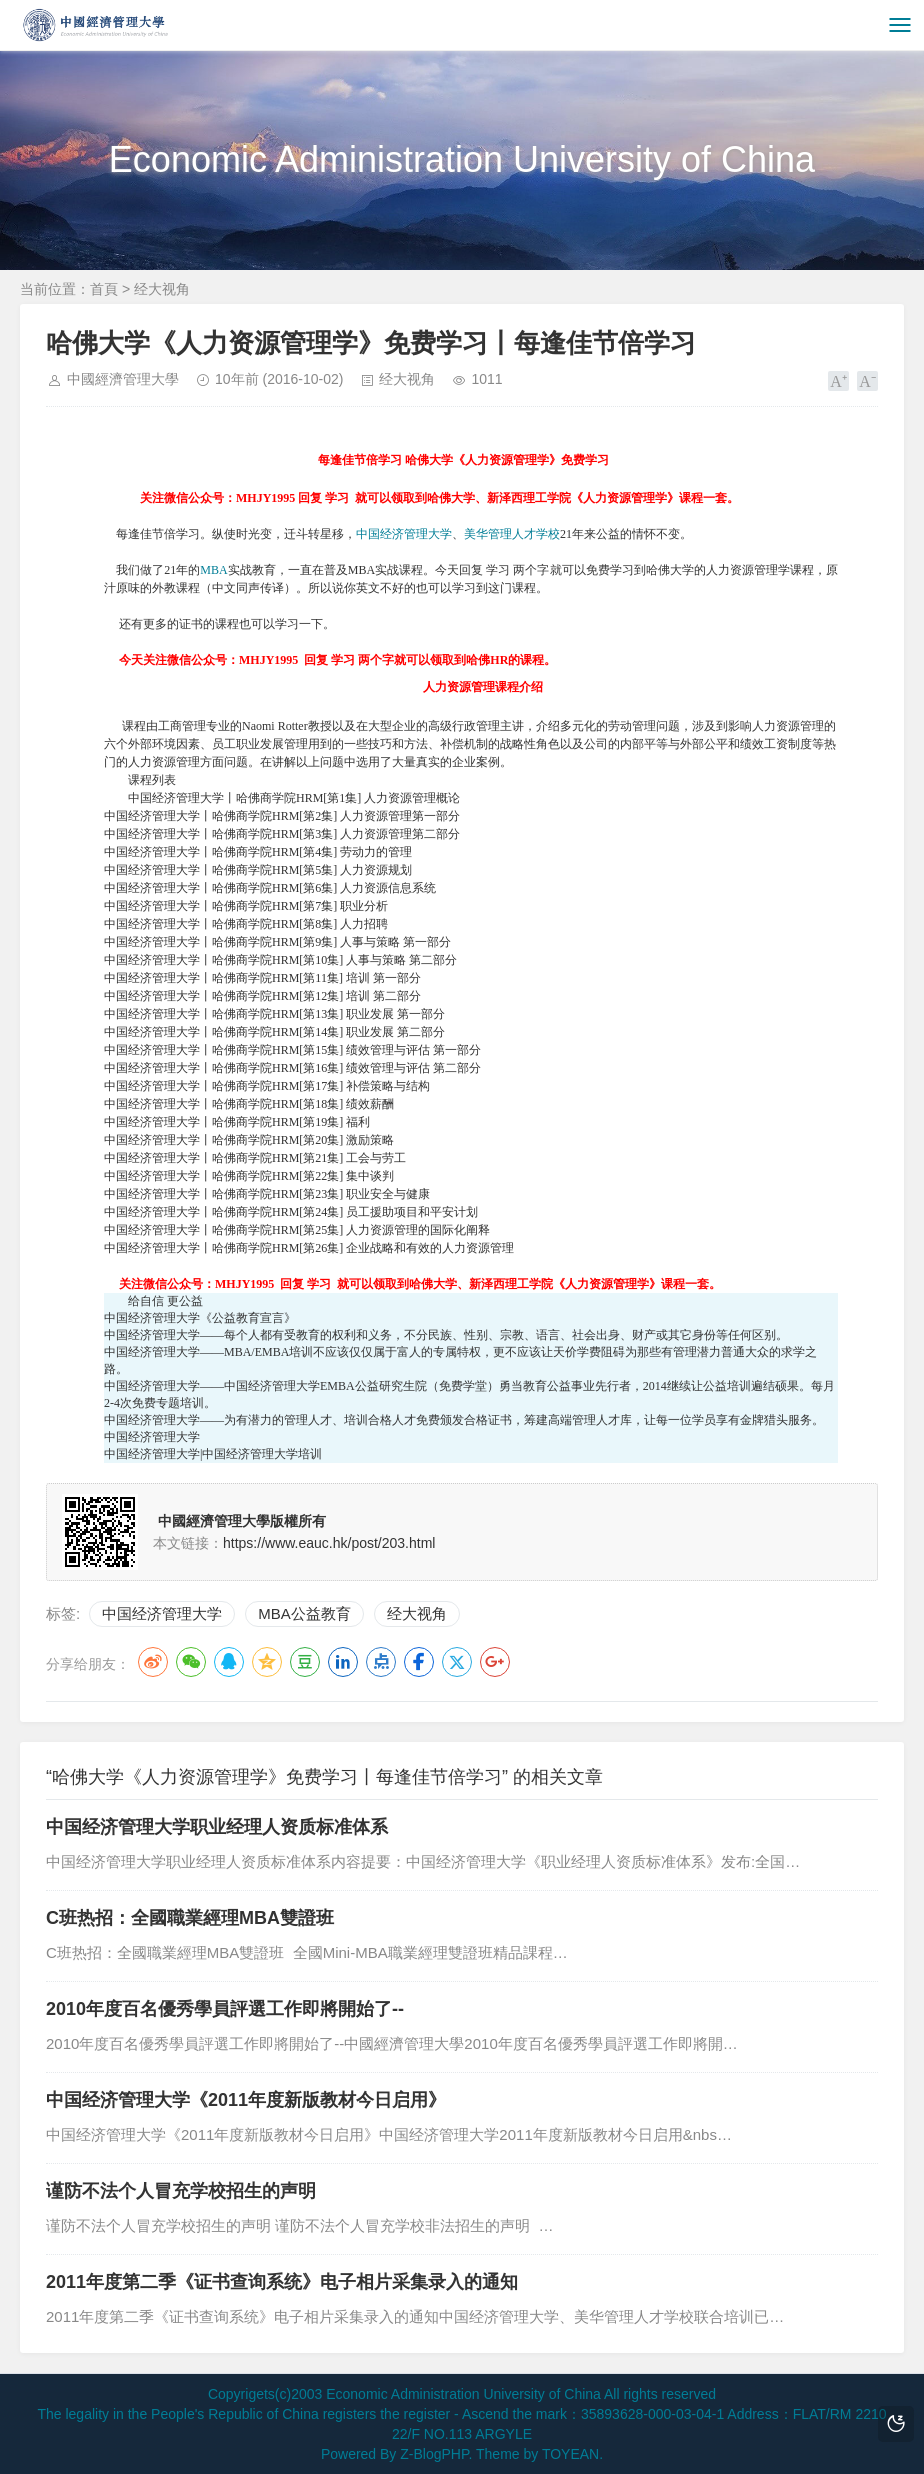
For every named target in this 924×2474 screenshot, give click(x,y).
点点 (381, 1662)
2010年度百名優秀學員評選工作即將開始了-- (225, 2009)
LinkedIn (343, 1662)
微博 (153, 1662)
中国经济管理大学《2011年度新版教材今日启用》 (246, 2100)
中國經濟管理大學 (123, 379)
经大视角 (162, 289)
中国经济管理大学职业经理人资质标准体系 (217, 1827)
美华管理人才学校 (512, 534)
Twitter (457, 1662)
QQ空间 (267, 1662)
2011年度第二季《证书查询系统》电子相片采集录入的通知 (282, 2282)
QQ (229, 1662)
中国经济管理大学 (404, 534)
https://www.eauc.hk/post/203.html (329, 1543)
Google (495, 1662)
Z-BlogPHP (434, 2454)
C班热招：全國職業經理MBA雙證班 (190, 1918)
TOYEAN (570, 2454)
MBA (213, 570)
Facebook (419, 1662)
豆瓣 (305, 1662)
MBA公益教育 (304, 1613)
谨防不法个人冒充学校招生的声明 (181, 2191)
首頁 (104, 289)
